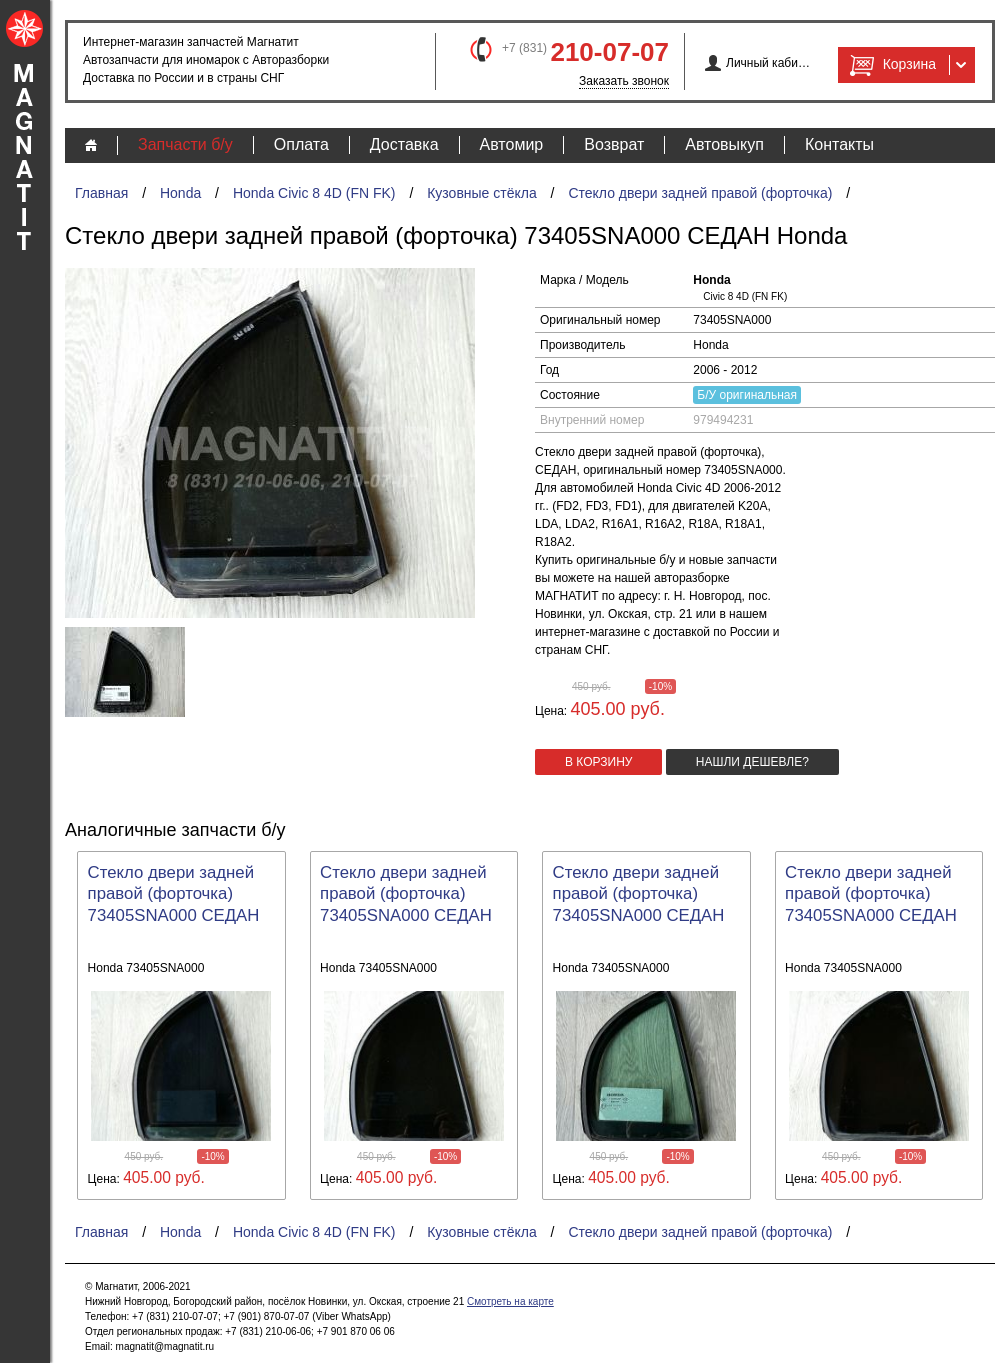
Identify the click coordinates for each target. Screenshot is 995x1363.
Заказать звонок (624, 81)
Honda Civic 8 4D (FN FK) (314, 193)
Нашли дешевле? (752, 762)
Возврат (614, 144)
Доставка (404, 144)
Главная (101, 193)
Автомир (512, 144)
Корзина (891, 65)
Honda (180, 193)
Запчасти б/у (185, 144)
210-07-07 (609, 52)
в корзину (598, 762)
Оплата (301, 144)
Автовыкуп (724, 144)
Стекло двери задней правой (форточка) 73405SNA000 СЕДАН (174, 894)
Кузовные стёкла (482, 193)
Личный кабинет (768, 63)
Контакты (839, 144)
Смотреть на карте (510, 1301)
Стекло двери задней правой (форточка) (700, 193)
